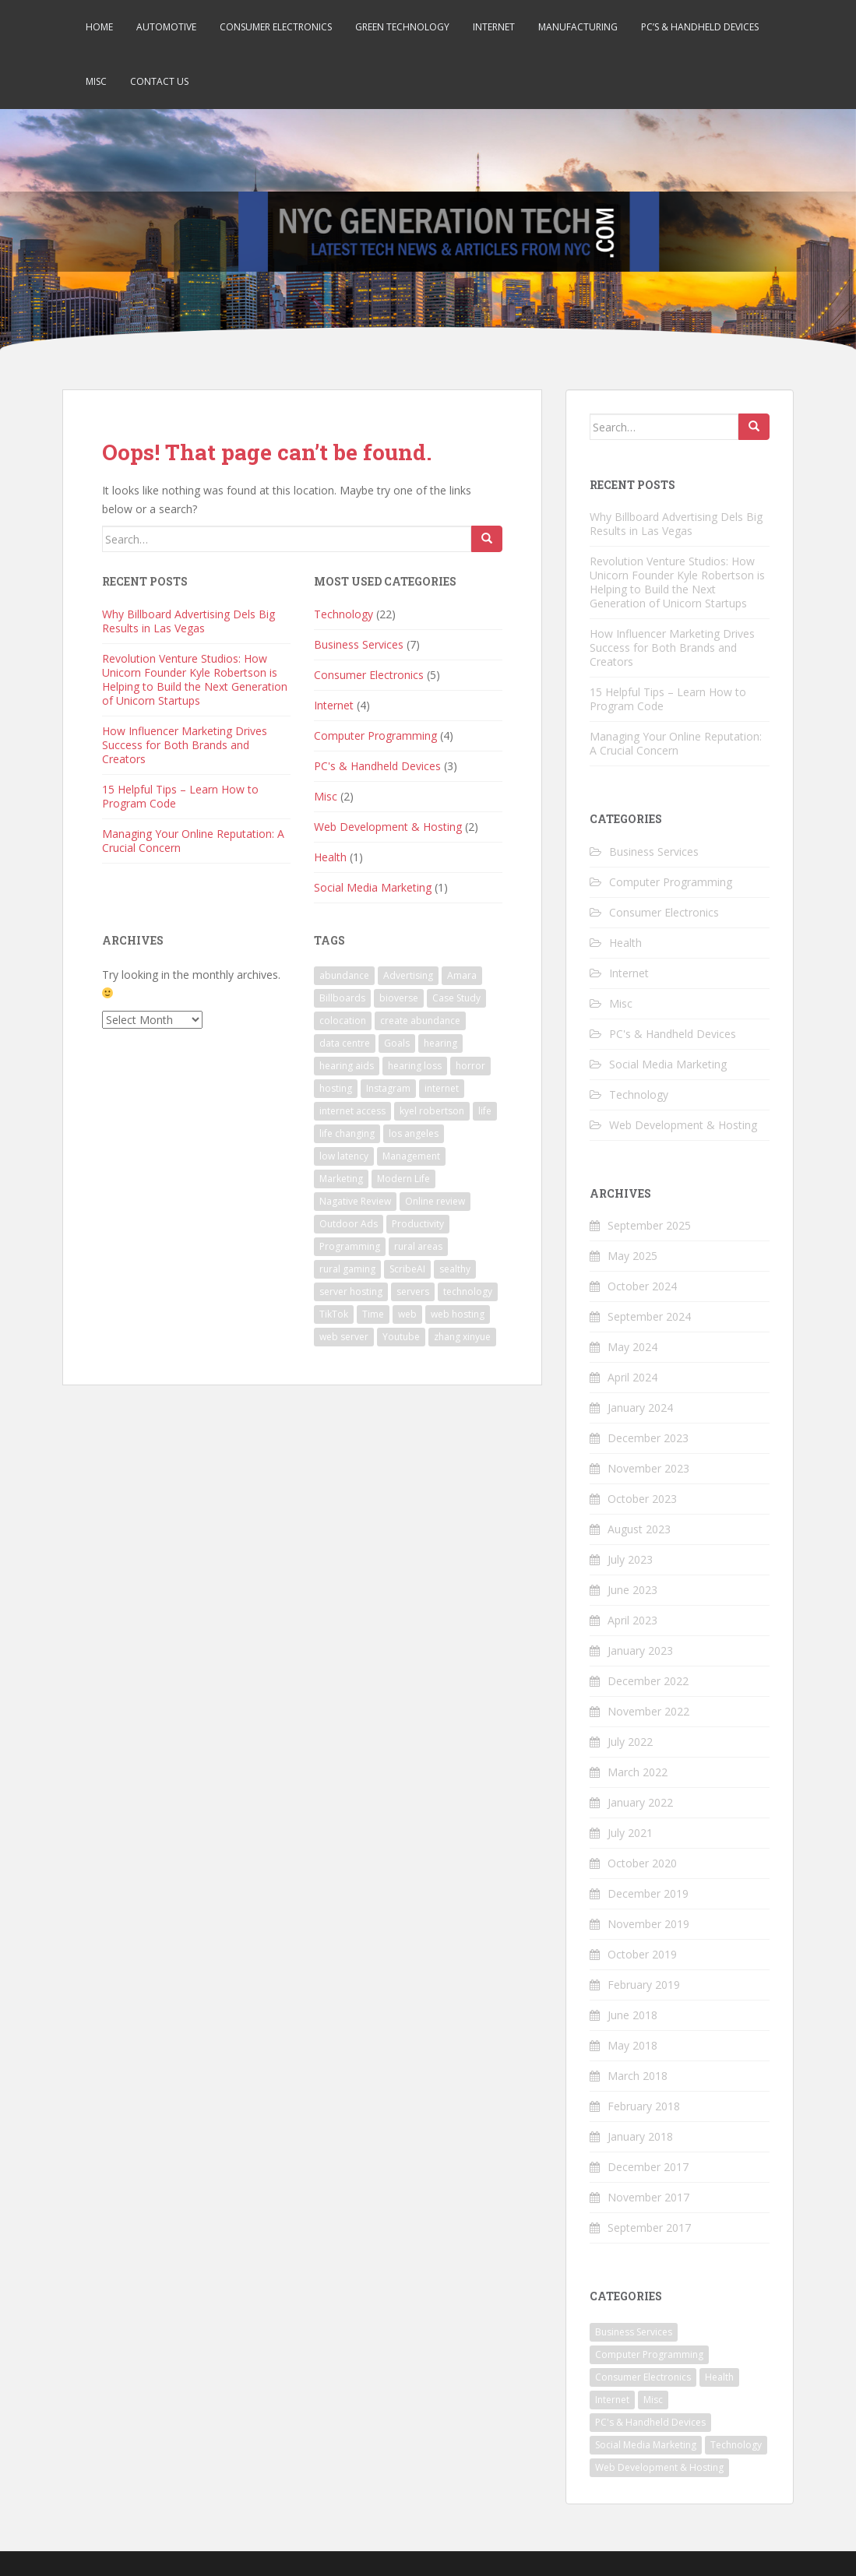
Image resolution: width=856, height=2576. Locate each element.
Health (330, 857)
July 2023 (630, 1559)
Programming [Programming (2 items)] (349, 1246)
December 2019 (648, 1893)
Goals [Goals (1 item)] (397, 1043)
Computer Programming (375, 735)
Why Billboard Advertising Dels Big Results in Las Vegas (188, 621)
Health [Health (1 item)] (719, 2377)
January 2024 (640, 1407)
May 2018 (632, 2045)
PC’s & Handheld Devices (700, 26)
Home (99, 26)
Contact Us (159, 81)
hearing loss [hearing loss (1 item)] (415, 1065)
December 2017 (648, 2166)
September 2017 (649, 2227)
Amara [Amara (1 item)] (462, 975)
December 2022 (648, 1680)
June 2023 (632, 1589)
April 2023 (632, 1620)
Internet (494, 26)
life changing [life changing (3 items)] (347, 1133)
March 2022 (638, 1772)
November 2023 (648, 1468)
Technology (343, 614)
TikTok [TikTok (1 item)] (333, 1314)
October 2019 (642, 1954)
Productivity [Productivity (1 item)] (418, 1223)
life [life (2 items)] (484, 1110)
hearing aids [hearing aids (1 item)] (346, 1065)
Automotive (166, 26)
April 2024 (632, 1377)
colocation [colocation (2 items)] (342, 1020)
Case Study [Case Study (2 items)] (456, 998)
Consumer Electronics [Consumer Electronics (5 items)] (643, 2377)
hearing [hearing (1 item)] (440, 1043)
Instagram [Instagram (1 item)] (388, 1088)
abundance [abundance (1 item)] (344, 975)
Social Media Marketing (373, 887)
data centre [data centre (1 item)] (344, 1043)
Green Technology (402, 26)
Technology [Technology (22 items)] (736, 2444)
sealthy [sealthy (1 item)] (454, 1269)
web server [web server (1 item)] (343, 1336)
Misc (96, 81)
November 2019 (648, 1923)
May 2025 (632, 1255)
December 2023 (648, 1438)
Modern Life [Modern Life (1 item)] (403, 1178)
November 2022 (648, 1711)
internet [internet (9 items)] (441, 1088)
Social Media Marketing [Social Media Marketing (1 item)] (645, 2444)
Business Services (358, 644)
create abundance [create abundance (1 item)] (420, 1020)
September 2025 (649, 1225)
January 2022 (640, 1802)
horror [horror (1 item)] (470, 1065)
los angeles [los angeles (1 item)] (414, 1133)
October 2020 (642, 1863)
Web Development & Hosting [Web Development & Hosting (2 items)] (659, 2467)
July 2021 (630, 1832)
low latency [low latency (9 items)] (343, 1156)
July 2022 (630, 1741)
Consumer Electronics (276, 26)
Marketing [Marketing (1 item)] (341, 1178)
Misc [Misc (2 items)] (653, 2399)
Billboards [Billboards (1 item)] (342, 998)
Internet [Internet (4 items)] (612, 2399)
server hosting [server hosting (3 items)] (350, 1291)
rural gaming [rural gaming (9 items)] (347, 1269)
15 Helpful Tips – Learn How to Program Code (180, 796)
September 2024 (649, 1316)
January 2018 (640, 2136)
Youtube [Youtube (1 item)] (401, 1336)
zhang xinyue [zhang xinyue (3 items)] (462, 1336)
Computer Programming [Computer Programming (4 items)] (649, 2354)
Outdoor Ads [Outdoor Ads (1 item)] (348, 1223)
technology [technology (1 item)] (467, 1291)
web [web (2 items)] (407, 1314)
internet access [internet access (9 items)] (352, 1110)
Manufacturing (578, 26)
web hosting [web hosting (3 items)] (457, 1314)
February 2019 (644, 1984)
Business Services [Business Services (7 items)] (633, 2331)
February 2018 (644, 2106)
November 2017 (648, 2197)
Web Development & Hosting (388, 826)
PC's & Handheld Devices (377, 765)
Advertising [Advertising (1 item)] (408, 975)
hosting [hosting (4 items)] (335, 1088)
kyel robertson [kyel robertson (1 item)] (432, 1110)
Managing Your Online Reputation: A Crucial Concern (193, 840)
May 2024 (632, 1346)
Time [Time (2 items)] (373, 1314)
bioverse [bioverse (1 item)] (398, 998)
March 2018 (638, 2075)
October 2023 (642, 1498)
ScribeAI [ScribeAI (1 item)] (407, 1269)
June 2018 (632, 2015)
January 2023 (640, 1650)
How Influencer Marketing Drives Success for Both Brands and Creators (184, 744)
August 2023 (639, 1529)
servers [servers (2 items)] (412, 1291)
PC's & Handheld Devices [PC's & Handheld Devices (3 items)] (650, 2422)
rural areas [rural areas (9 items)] (418, 1246)
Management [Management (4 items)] (411, 1156)
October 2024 (642, 1286)
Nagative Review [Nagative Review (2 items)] (355, 1201)
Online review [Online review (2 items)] (435, 1201)
